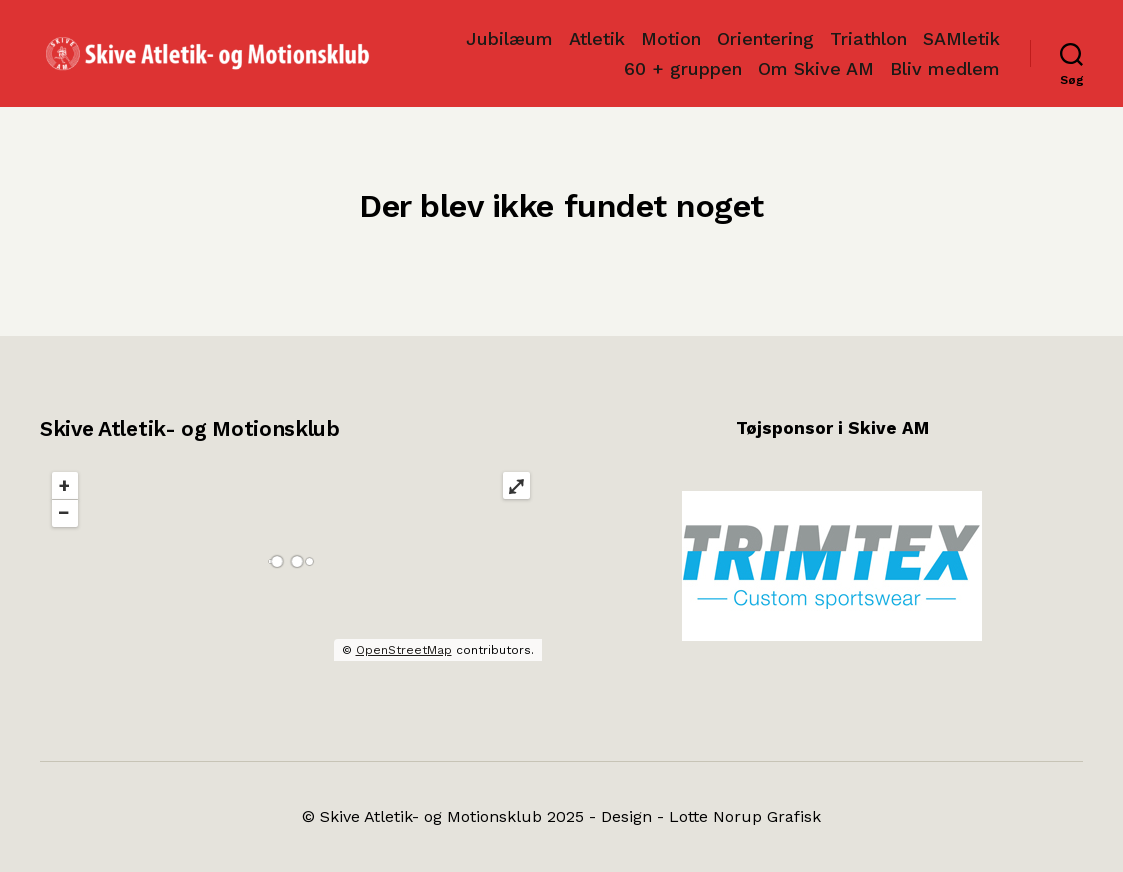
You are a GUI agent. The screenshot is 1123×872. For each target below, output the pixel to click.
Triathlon (868, 38)
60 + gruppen (683, 68)
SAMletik (961, 38)
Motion (671, 38)
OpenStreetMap (404, 650)
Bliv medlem (945, 68)
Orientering (765, 38)
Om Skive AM (816, 68)
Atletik (597, 38)
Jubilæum (509, 38)
